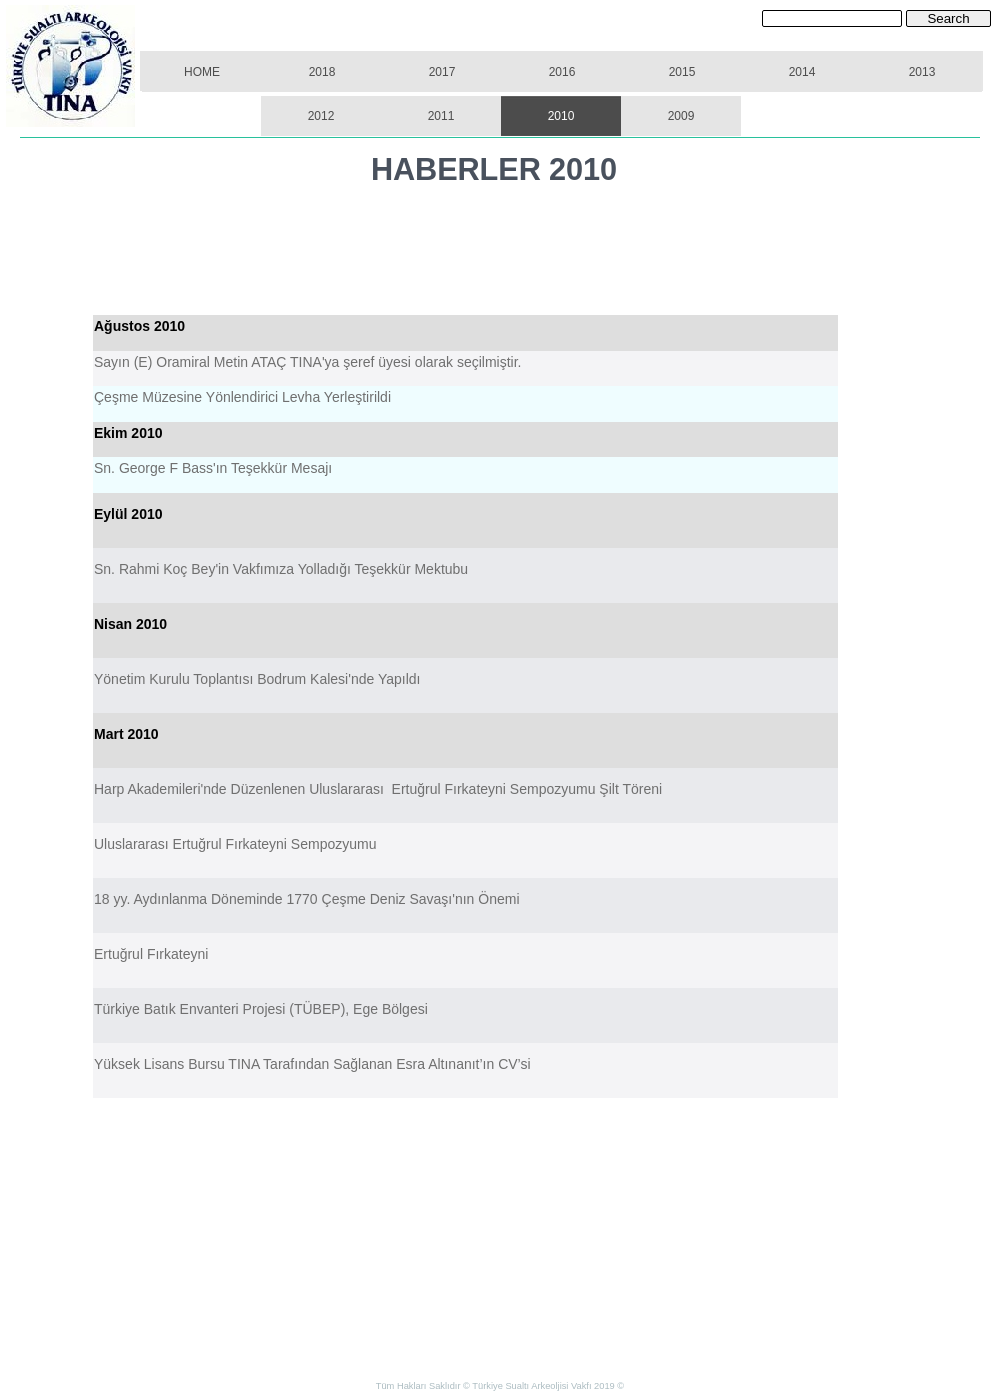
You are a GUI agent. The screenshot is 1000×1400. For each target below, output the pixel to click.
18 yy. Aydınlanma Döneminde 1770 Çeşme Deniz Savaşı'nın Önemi (307, 899)
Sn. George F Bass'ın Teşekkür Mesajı (213, 468)
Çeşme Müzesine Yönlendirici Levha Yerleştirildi (244, 397)
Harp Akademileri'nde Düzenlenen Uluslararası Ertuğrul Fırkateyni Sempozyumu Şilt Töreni (378, 789)
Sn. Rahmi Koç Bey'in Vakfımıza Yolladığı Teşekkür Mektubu (281, 569)
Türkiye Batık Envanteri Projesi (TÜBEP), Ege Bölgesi (261, 1009)
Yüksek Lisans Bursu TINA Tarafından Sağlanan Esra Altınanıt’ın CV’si (312, 1064)
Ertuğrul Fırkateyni (151, 954)
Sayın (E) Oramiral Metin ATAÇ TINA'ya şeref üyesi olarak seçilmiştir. (307, 362)
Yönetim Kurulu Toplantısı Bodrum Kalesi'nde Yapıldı (257, 679)
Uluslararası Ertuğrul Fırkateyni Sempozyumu (235, 844)
